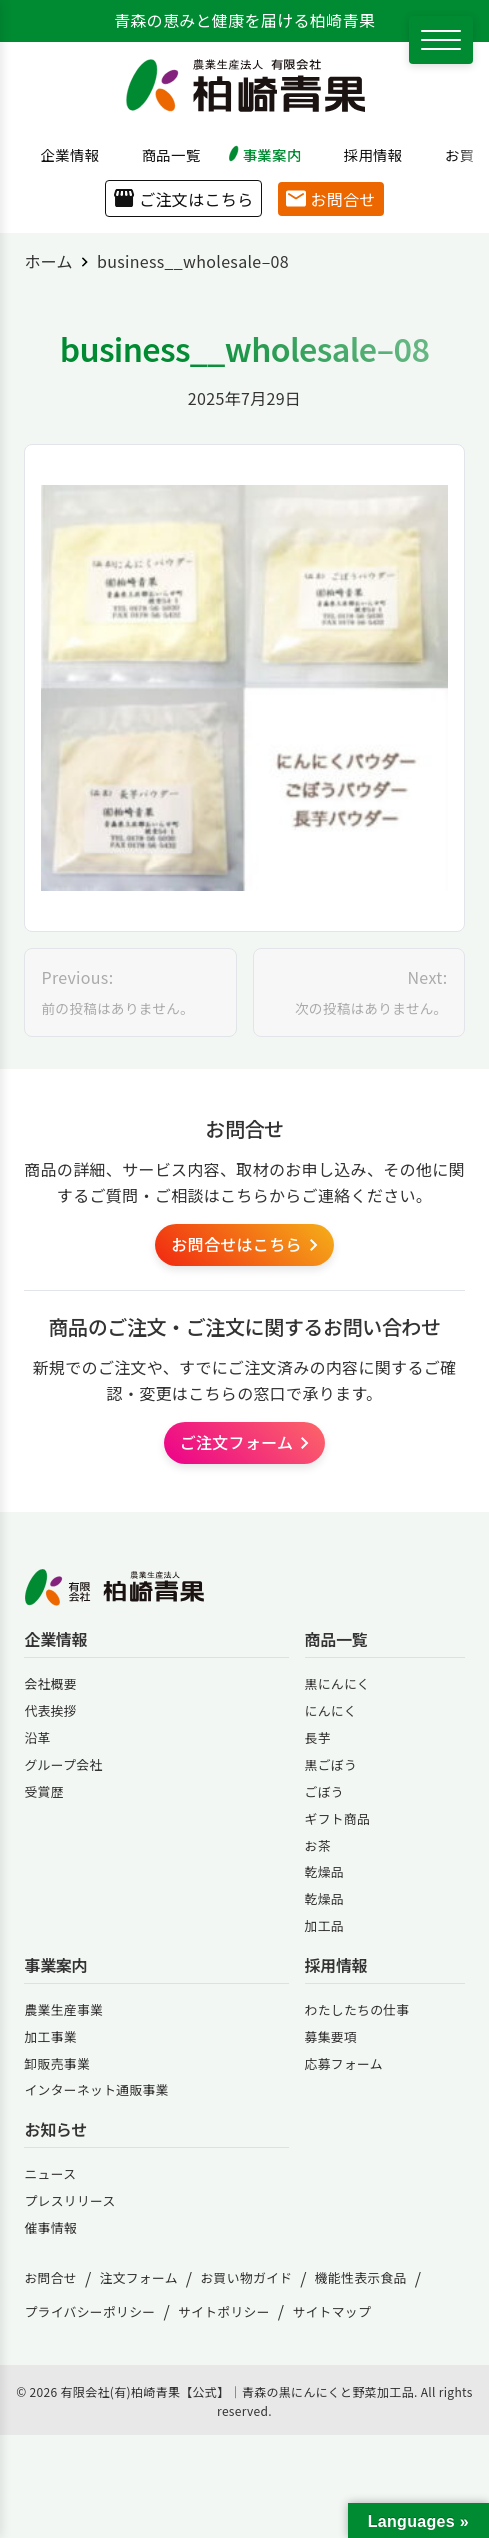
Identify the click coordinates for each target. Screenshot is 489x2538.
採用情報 (366, 154)
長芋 (318, 1737)
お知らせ (55, 2129)
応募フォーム (344, 2063)
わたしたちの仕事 (357, 2009)
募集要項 (331, 2036)
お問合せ (330, 199)
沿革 (37, 1737)
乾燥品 (324, 1871)
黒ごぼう (331, 1764)
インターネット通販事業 (96, 2089)
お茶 (318, 1845)
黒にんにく (337, 1683)
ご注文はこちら (183, 199)
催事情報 (50, 2227)
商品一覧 (164, 154)
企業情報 (63, 154)
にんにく (331, 1710)
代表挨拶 (50, 1710)
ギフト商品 (338, 1818)
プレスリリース (69, 2200)
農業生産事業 (63, 2009)
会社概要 (50, 1683)
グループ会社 (63, 1764)
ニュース (50, 2173)
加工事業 (50, 2036)
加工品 (324, 1925)
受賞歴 (43, 1791)
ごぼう (324, 1791)
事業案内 (265, 154)
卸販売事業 (57, 2063)
